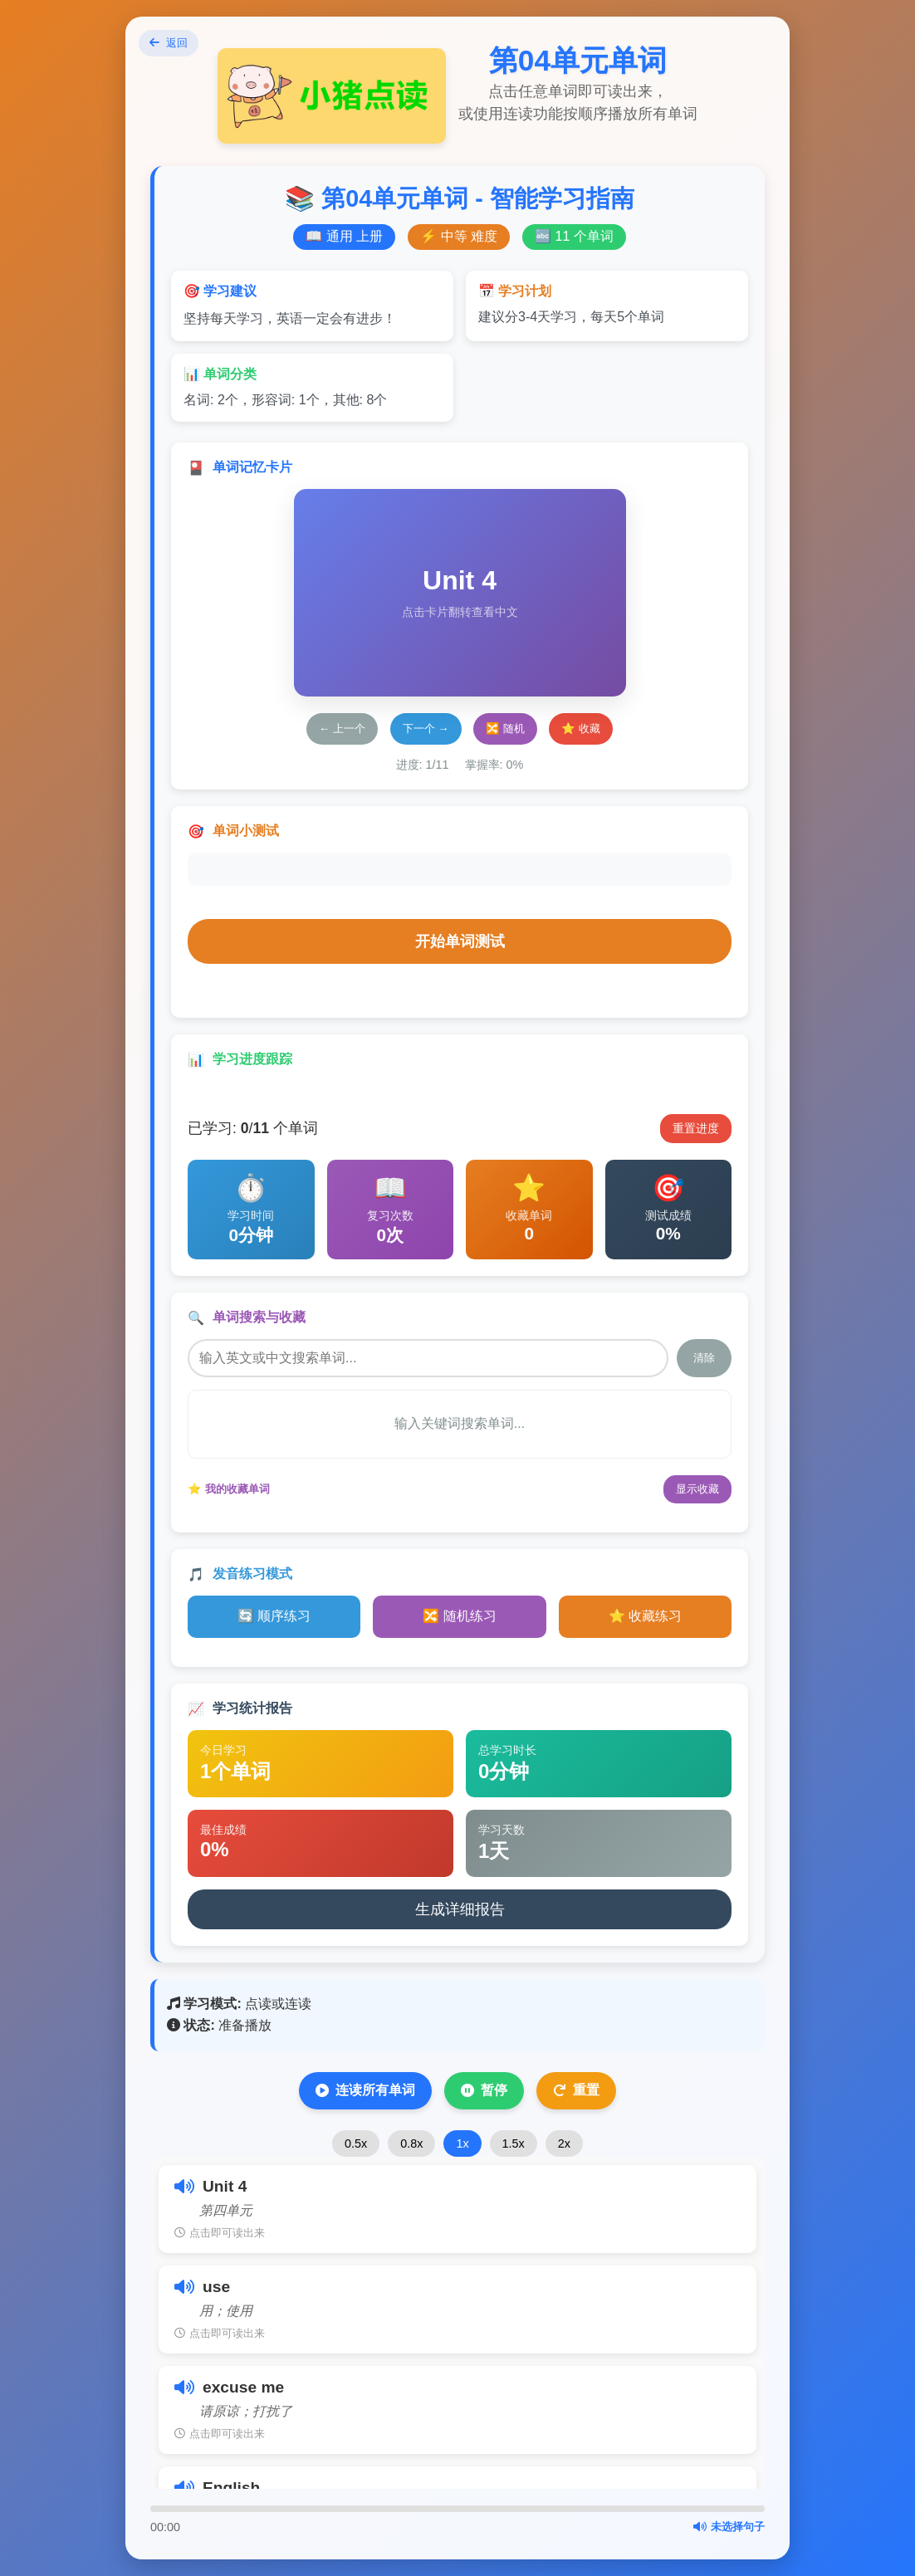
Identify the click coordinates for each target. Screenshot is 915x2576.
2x (564, 2143)
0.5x (356, 2143)
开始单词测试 (460, 941)
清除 (704, 1358)
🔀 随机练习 (459, 1616)
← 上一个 (342, 728)
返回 (174, 47)
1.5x (513, 2143)
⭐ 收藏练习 (645, 1616)
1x (462, 2143)
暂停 (484, 2090)
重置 (576, 2090)
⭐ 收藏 (580, 728)
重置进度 (696, 1128)
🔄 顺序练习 (274, 1616)
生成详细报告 (460, 1909)
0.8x (411, 2143)
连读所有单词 (365, 2090)
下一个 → (426, 728)
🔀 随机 (505, 728)
